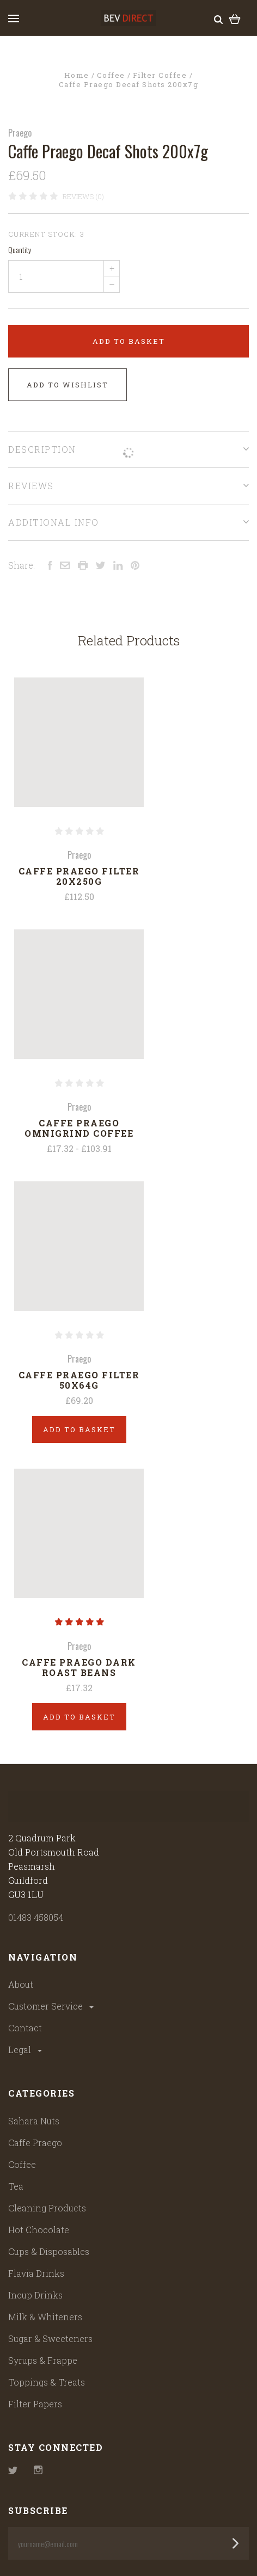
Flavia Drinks (36, 2273)
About (20, 1984)
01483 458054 (35, 1917)
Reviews (128, 485)
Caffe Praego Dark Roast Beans (79, 1667)
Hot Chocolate (38, 2229)
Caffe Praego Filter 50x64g (79, 1380)
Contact (25, 2027)
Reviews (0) (83, 196)
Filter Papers (35, 2403)
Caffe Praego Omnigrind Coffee (79, 1128)
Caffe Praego (35, 2142)
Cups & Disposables (48, 2251)
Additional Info (128, 522)
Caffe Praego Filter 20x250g (79, 876)
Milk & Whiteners (45, 2316)
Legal (26, 2049)
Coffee (22, 2164)
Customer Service (51, 2006)
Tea (15, 2186)
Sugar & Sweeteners (50, 2338)
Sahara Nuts (33, 2121)
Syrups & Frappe (42, 2360)
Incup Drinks (35, 2295)
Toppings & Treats (46, 2382)
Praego (20, 132)
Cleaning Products (47, 2208)
